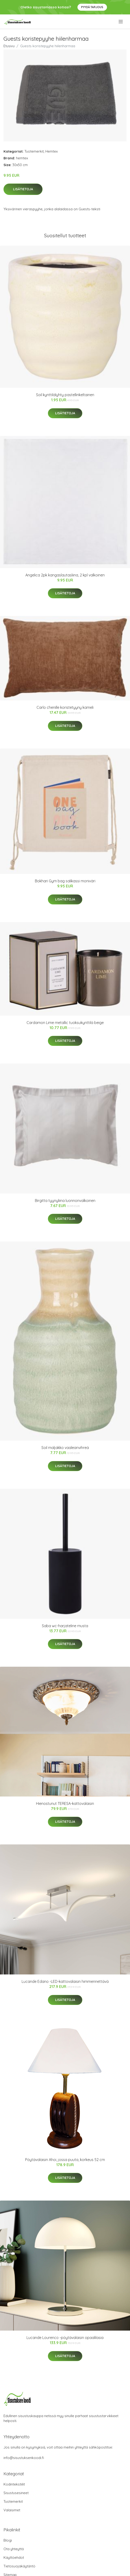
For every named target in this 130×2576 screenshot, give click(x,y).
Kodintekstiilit (14, 2484)
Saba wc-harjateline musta (65, 1625)
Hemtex (51, 151)
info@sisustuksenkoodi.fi (23, 2458)
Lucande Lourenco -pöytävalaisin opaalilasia (65, 2337)
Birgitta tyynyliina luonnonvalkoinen (65, 1200)
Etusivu (9, 46)
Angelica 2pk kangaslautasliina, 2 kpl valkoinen (65, 575)
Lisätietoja (23, 189)
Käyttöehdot (13, 2557)
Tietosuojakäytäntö (19, 2566)
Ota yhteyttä (13, 2549)
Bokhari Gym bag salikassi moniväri (65, 881)
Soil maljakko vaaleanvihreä (65, 1447)
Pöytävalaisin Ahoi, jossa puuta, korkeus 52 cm (65, 2159)
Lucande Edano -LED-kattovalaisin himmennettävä (65, 1981)
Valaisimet (11, 2510)
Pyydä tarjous (92, 7)
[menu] (121, 21)
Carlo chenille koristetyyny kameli (65, 707)
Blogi (7, 2540)
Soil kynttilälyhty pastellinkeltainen (65, 394)
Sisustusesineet (16, 2493)
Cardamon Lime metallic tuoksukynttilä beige (65, 1022)
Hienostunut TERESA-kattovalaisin (65, 1803)
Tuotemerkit (34, 151)
